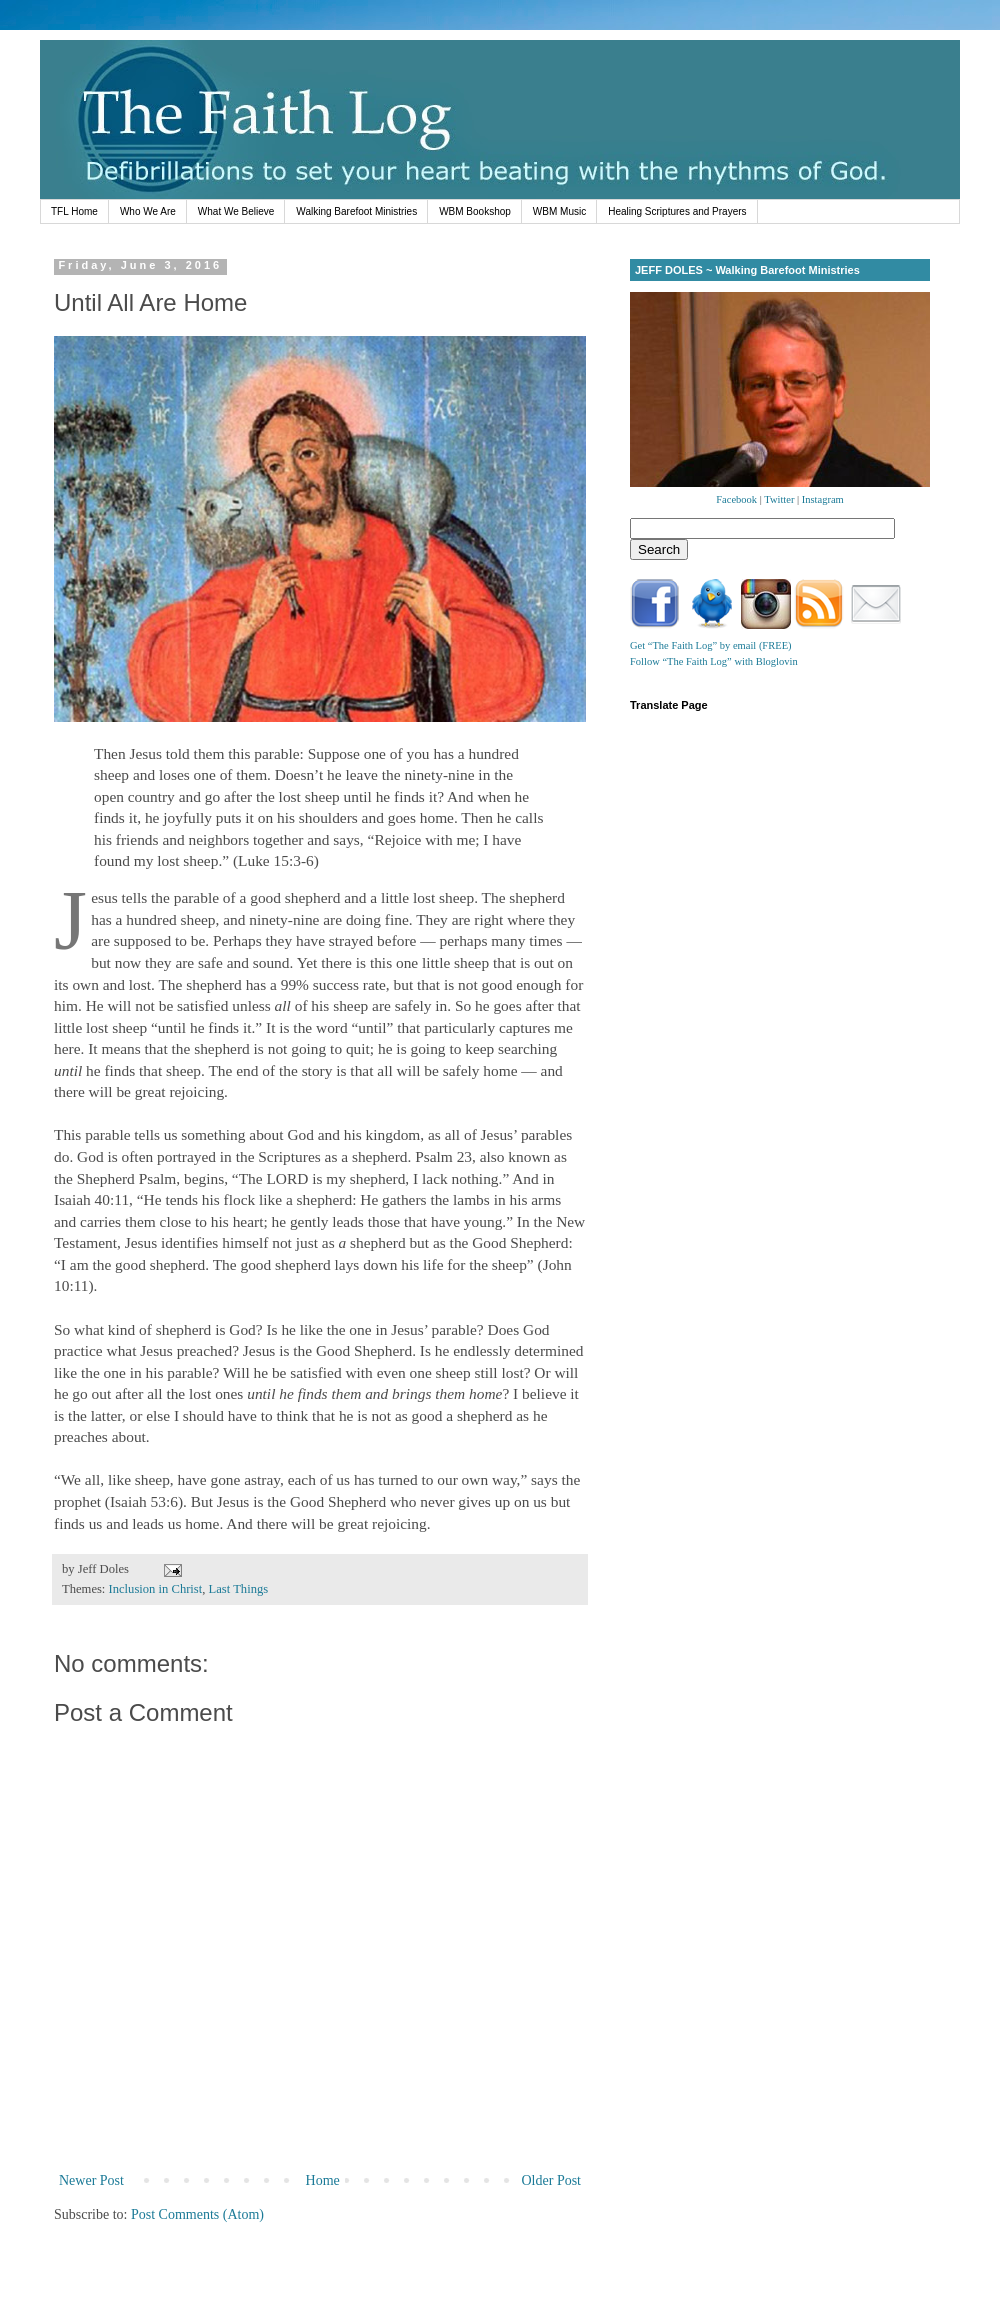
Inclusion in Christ (156, 1589)
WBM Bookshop (475, 211)
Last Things (239, 1589)
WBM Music (559, 211)
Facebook (736, 499)
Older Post (552, 2180)
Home (323, 2180)
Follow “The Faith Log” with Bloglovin (714, 661)
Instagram (823, 499)
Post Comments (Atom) (197, 2214)
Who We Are (148, 211)
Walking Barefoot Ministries (356, 211)
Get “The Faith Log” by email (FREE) (711, 645)
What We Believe (236, 211)
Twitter (779, 499)
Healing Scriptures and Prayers (677, 211)
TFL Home (74, 211)
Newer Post (91, 2180)
